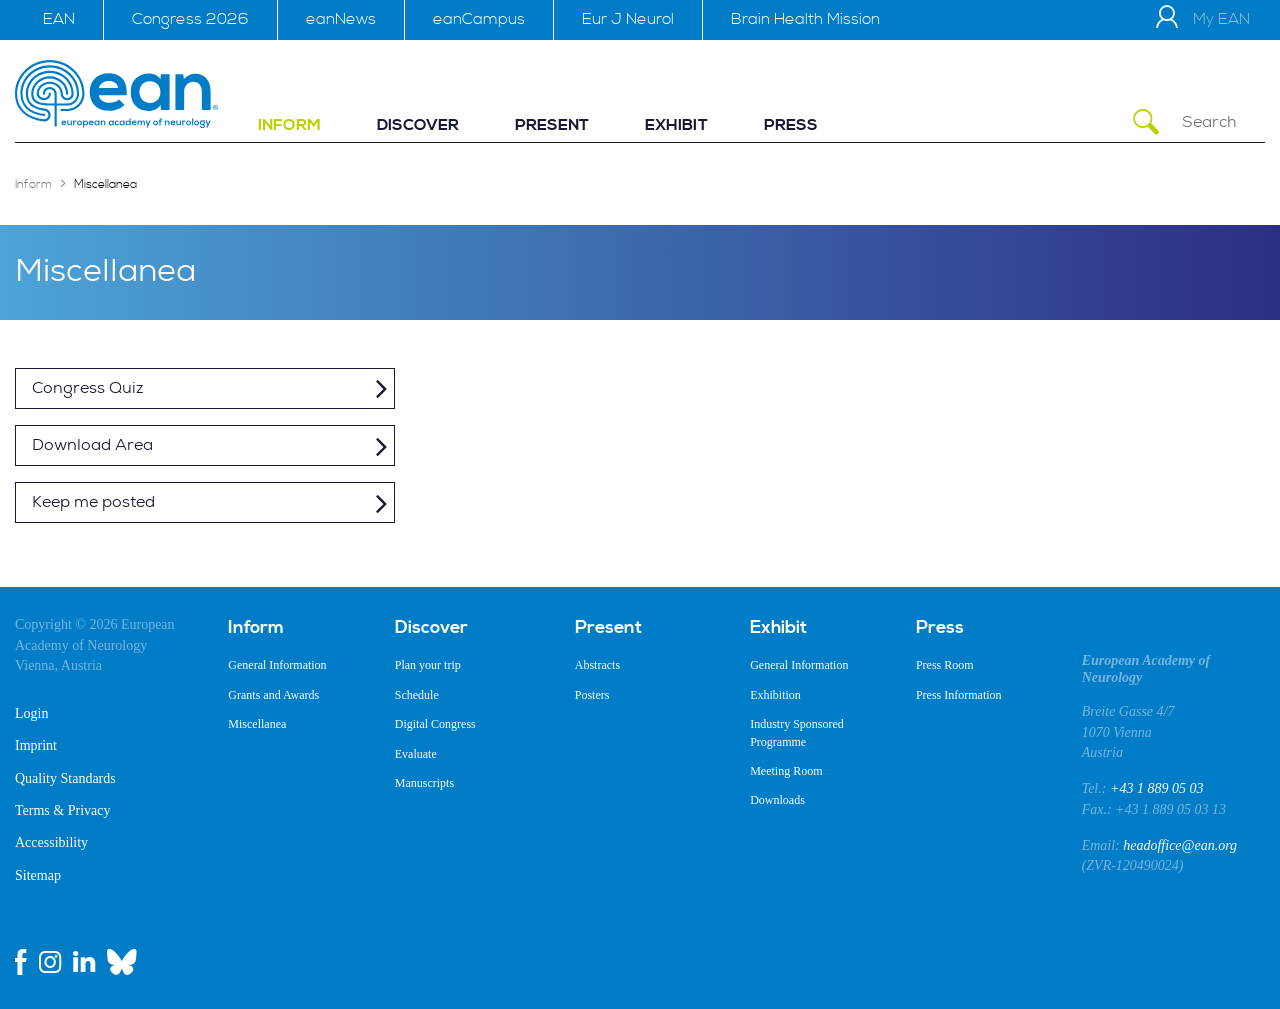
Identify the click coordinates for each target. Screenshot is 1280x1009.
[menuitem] (289, 125)
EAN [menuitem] (59, 19)
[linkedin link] (84, 962)
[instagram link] (50, 962)
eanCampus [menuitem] (479, 19)
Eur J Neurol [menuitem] (628, 19)
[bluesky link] (122, 962)
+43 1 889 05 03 (1156, 788)
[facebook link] (21, 962)
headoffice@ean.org (1180, 845)
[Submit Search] (1146, 122)
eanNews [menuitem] (341, 19)
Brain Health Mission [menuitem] (805, 19)
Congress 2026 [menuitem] (190, 19)
